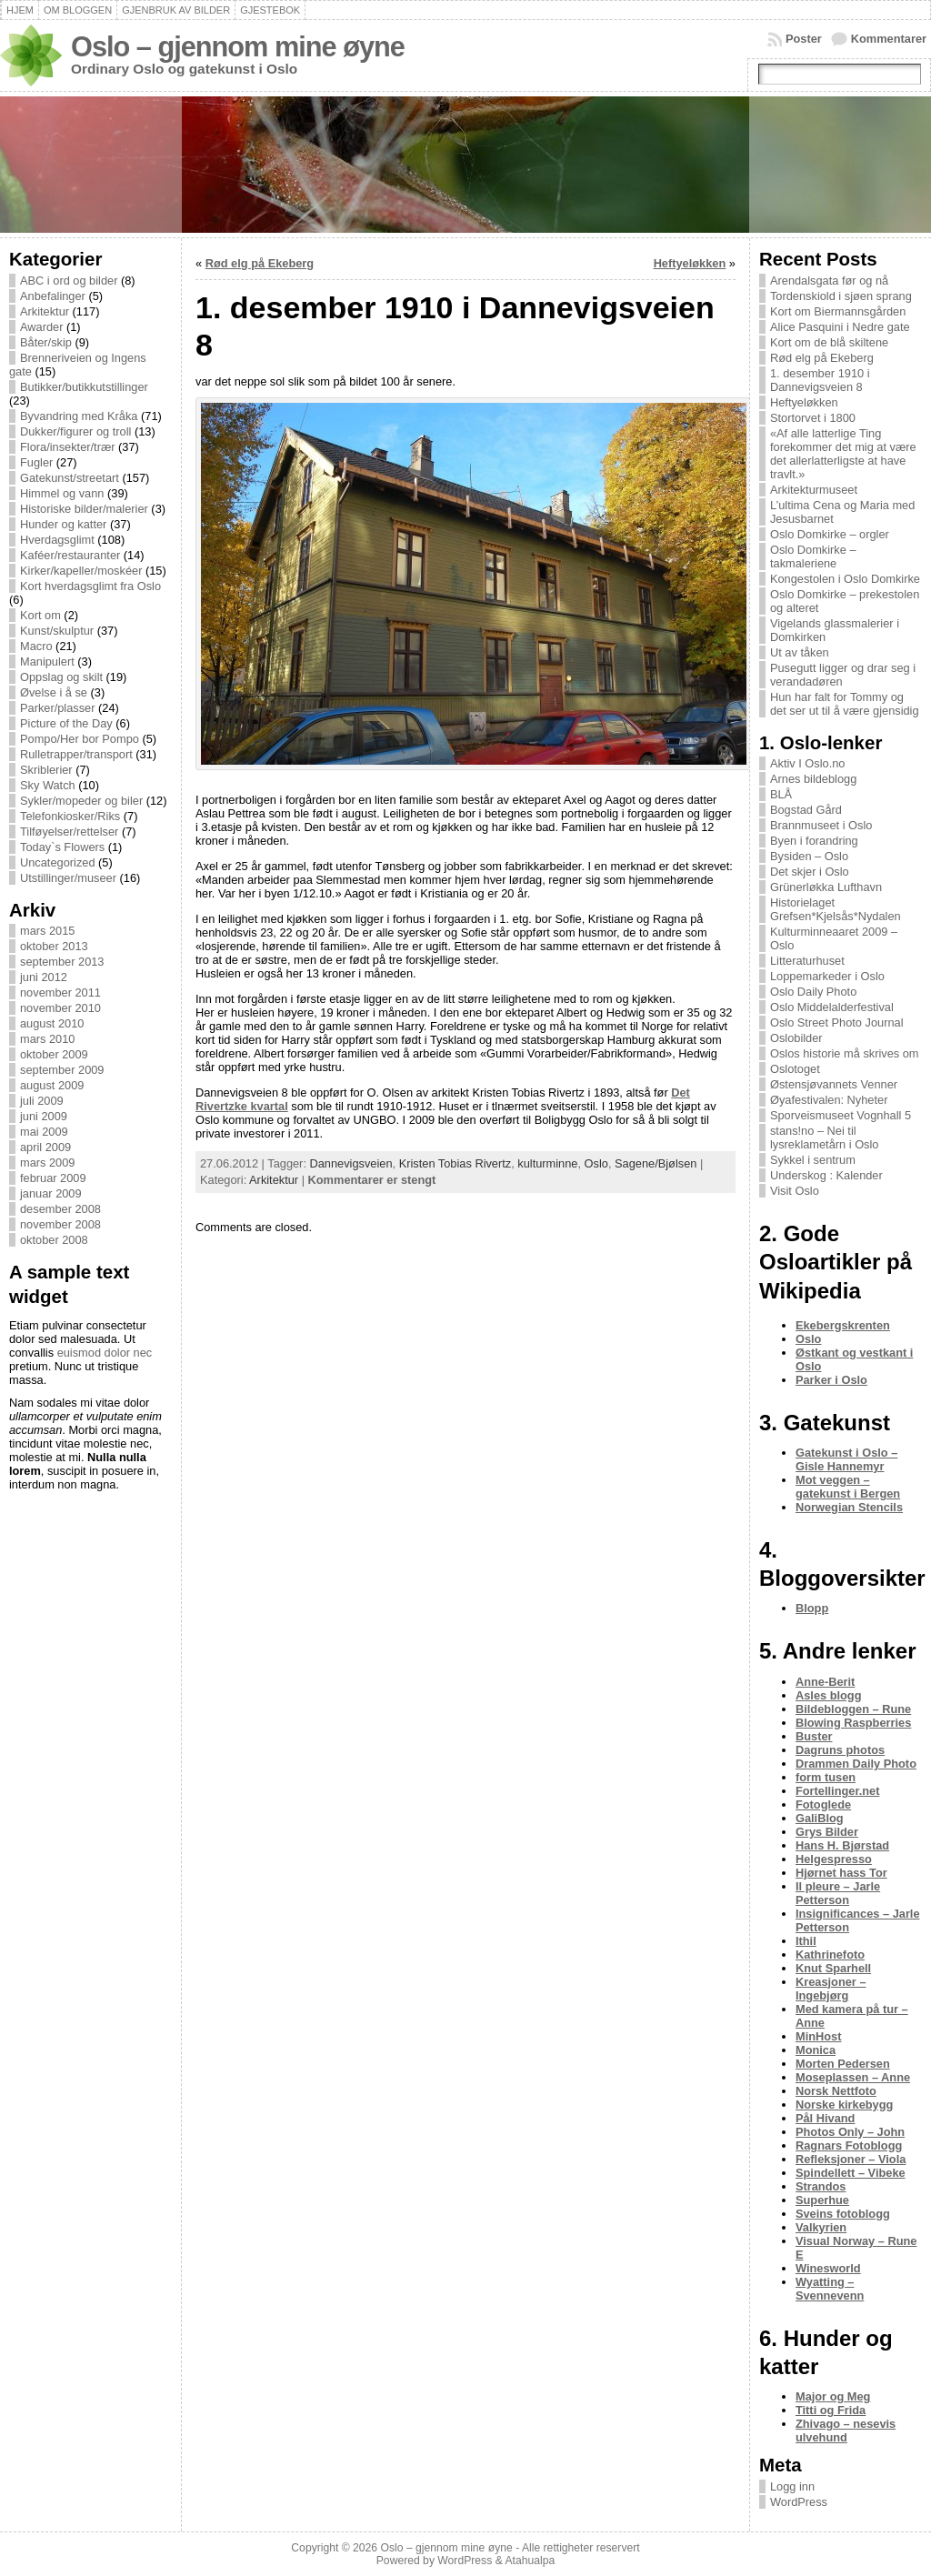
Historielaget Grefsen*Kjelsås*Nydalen (835, 909)
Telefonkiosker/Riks (70, 816)
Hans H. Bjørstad (842, 1845)
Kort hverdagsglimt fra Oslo (90, 586)
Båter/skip (46, 342)
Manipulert (47, 661)
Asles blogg (829, 1695)
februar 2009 (53, 1178)
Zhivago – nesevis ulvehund (846, 2430)
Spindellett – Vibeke (851, 2173)
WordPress (798, 2502)
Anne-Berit (825, 1682)
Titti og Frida (831, 2410)
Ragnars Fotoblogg (849, 2145)
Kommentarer (888, 38)
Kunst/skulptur (57, 630)
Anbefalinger (52, 296)
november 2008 (60, 1224)
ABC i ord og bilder (68, 280)
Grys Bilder (827, 1832)
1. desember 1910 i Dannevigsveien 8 (820, 380)
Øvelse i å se (53, 692)
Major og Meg (833, 2396)
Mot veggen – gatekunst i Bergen (848, 1486)
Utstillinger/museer (68, 878)
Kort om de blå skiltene (829, 342)
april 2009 (45, 1147)
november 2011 (60, 992)
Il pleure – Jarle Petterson (838, 1893)
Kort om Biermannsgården (838, 311)
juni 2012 (43, 977)
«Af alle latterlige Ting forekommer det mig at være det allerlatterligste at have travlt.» (843, 453)
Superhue (822, 2200)
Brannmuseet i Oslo (821, 825)
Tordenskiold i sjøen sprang (841, 296)
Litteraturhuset (807, 960)
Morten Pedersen (843, 2063)
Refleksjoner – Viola (851, 2159)
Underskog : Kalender (826, 1175)
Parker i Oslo (831, 1380)
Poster (804, 38)
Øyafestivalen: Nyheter (828, 1100)
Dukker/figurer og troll (75, 431)
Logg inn (792, 2486)
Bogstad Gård (806, 810)
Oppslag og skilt (61, 677)
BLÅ (781, 794)
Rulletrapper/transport (76, 754)
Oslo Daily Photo (813, 991)
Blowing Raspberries (853, 1722)
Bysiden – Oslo (809, 856)
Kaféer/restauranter (70, 555)
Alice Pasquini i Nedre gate (840, 327)
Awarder (41, 327)
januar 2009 (51, 1193)
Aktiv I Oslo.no (808, 763)
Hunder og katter (63, 524)
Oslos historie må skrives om (844, 1053)
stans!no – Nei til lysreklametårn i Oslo (824, 1137)
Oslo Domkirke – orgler (829, 534)
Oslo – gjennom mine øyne (238, 47)
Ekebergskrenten (843, 1325)
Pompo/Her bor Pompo (79, 739)
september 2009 (62, 1070)
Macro (36, 646)
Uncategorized (57, 862)
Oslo (596, 1163)
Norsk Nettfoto (836, 2091)
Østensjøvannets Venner (833, 1084)
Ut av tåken (799, 652)
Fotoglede (823, 1804)
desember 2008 (60, 1209)
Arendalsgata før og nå (829, 280)
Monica (816, 2050)
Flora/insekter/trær (67, 447)
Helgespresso (834, 1859)
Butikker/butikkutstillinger (84, 387)
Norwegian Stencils (849, 1507)
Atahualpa (530, 2560)
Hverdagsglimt (57, 539)
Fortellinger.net (837, 1791)
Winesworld (828, 2268)
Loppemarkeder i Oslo (827, 976)
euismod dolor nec (105, 1352)
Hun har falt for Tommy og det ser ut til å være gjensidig (844, 703)
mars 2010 (47, 1039)
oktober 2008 (54, 1240)
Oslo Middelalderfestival (832, 1007)
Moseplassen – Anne (853, 2077)
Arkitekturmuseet (813, 489)
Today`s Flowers (62, 847)
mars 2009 (47, 1162)
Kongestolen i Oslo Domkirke (845, 579)
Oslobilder (796, 1038)
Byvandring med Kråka (78, 416)
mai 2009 (44, 1131)
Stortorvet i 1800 (813, 418)
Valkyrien (821, 2227)
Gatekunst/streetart (69, 478)
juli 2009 (42, 1101)
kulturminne (547, 1163)
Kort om (40, 615)
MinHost (818, 2036)
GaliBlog (820, 1818)
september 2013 (62, 961)
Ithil (806, 1941)
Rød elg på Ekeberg (259, 263)
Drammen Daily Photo (856, 1763)
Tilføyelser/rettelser (69, 831)
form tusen (826, 1777)
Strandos (821, 2186)
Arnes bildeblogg (813, 779)
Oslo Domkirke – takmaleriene (813, 556)
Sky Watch (47, 785)
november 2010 (60, 1008)
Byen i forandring (814, 840)
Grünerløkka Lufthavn (826, 887)
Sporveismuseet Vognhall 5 (840, 1115)
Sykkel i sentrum (813, 1160)
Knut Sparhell (833, 1968)
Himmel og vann (62, 493)
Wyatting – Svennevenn (830, 2288)
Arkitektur (44, 311)
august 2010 (52, 1023)
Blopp (812, 1608)
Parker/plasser (57, 708)
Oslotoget (795, 1069)
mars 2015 (47, 930)
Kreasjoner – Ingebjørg (831, 1988)
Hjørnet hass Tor (841, 1872)
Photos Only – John (850, 2132)
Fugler (36, 462)
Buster (814, 1736)
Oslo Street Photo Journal (837, 1022)
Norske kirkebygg (844, 2104)
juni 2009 (43, 1116)
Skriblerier (46, 770)
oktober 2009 (54, 1054)
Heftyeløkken (690, 263)
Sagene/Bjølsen (655, 1163)
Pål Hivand (825, 2118)
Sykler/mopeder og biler (81, 800)
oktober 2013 (54, 946)
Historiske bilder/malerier (84, 509)
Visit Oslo (794, 1191)
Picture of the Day (66, 723)
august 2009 (52, 1085)
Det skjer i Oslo (809, 871)
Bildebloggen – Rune (853, 1709)
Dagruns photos (840, 1750)
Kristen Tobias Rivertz (455, 1163)
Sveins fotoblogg (843, 2213)
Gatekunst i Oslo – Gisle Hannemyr (846, 1459)
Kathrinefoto (830, 1954)
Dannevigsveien (351, 1163)
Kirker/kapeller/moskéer (81, 570)
